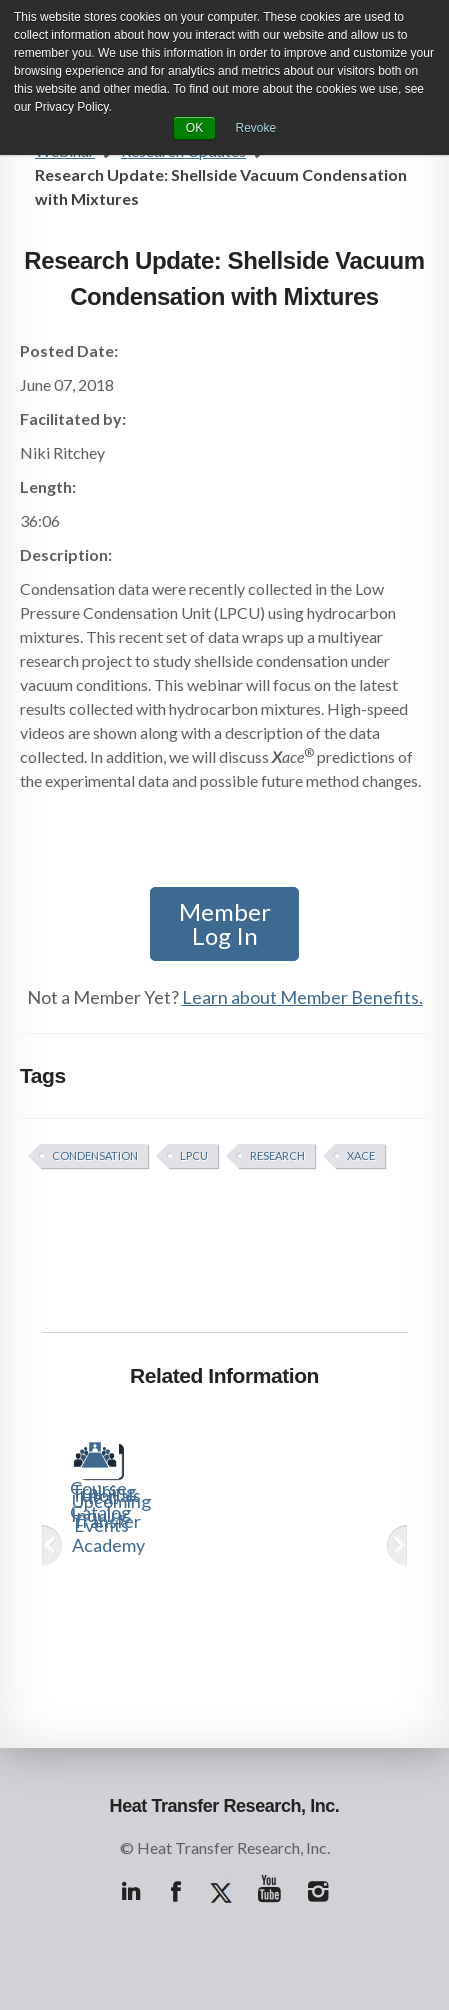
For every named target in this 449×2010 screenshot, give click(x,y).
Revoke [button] (256, 128)
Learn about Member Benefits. (302, 997)
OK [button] (194, 128)
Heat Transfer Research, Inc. (225, 1806)
